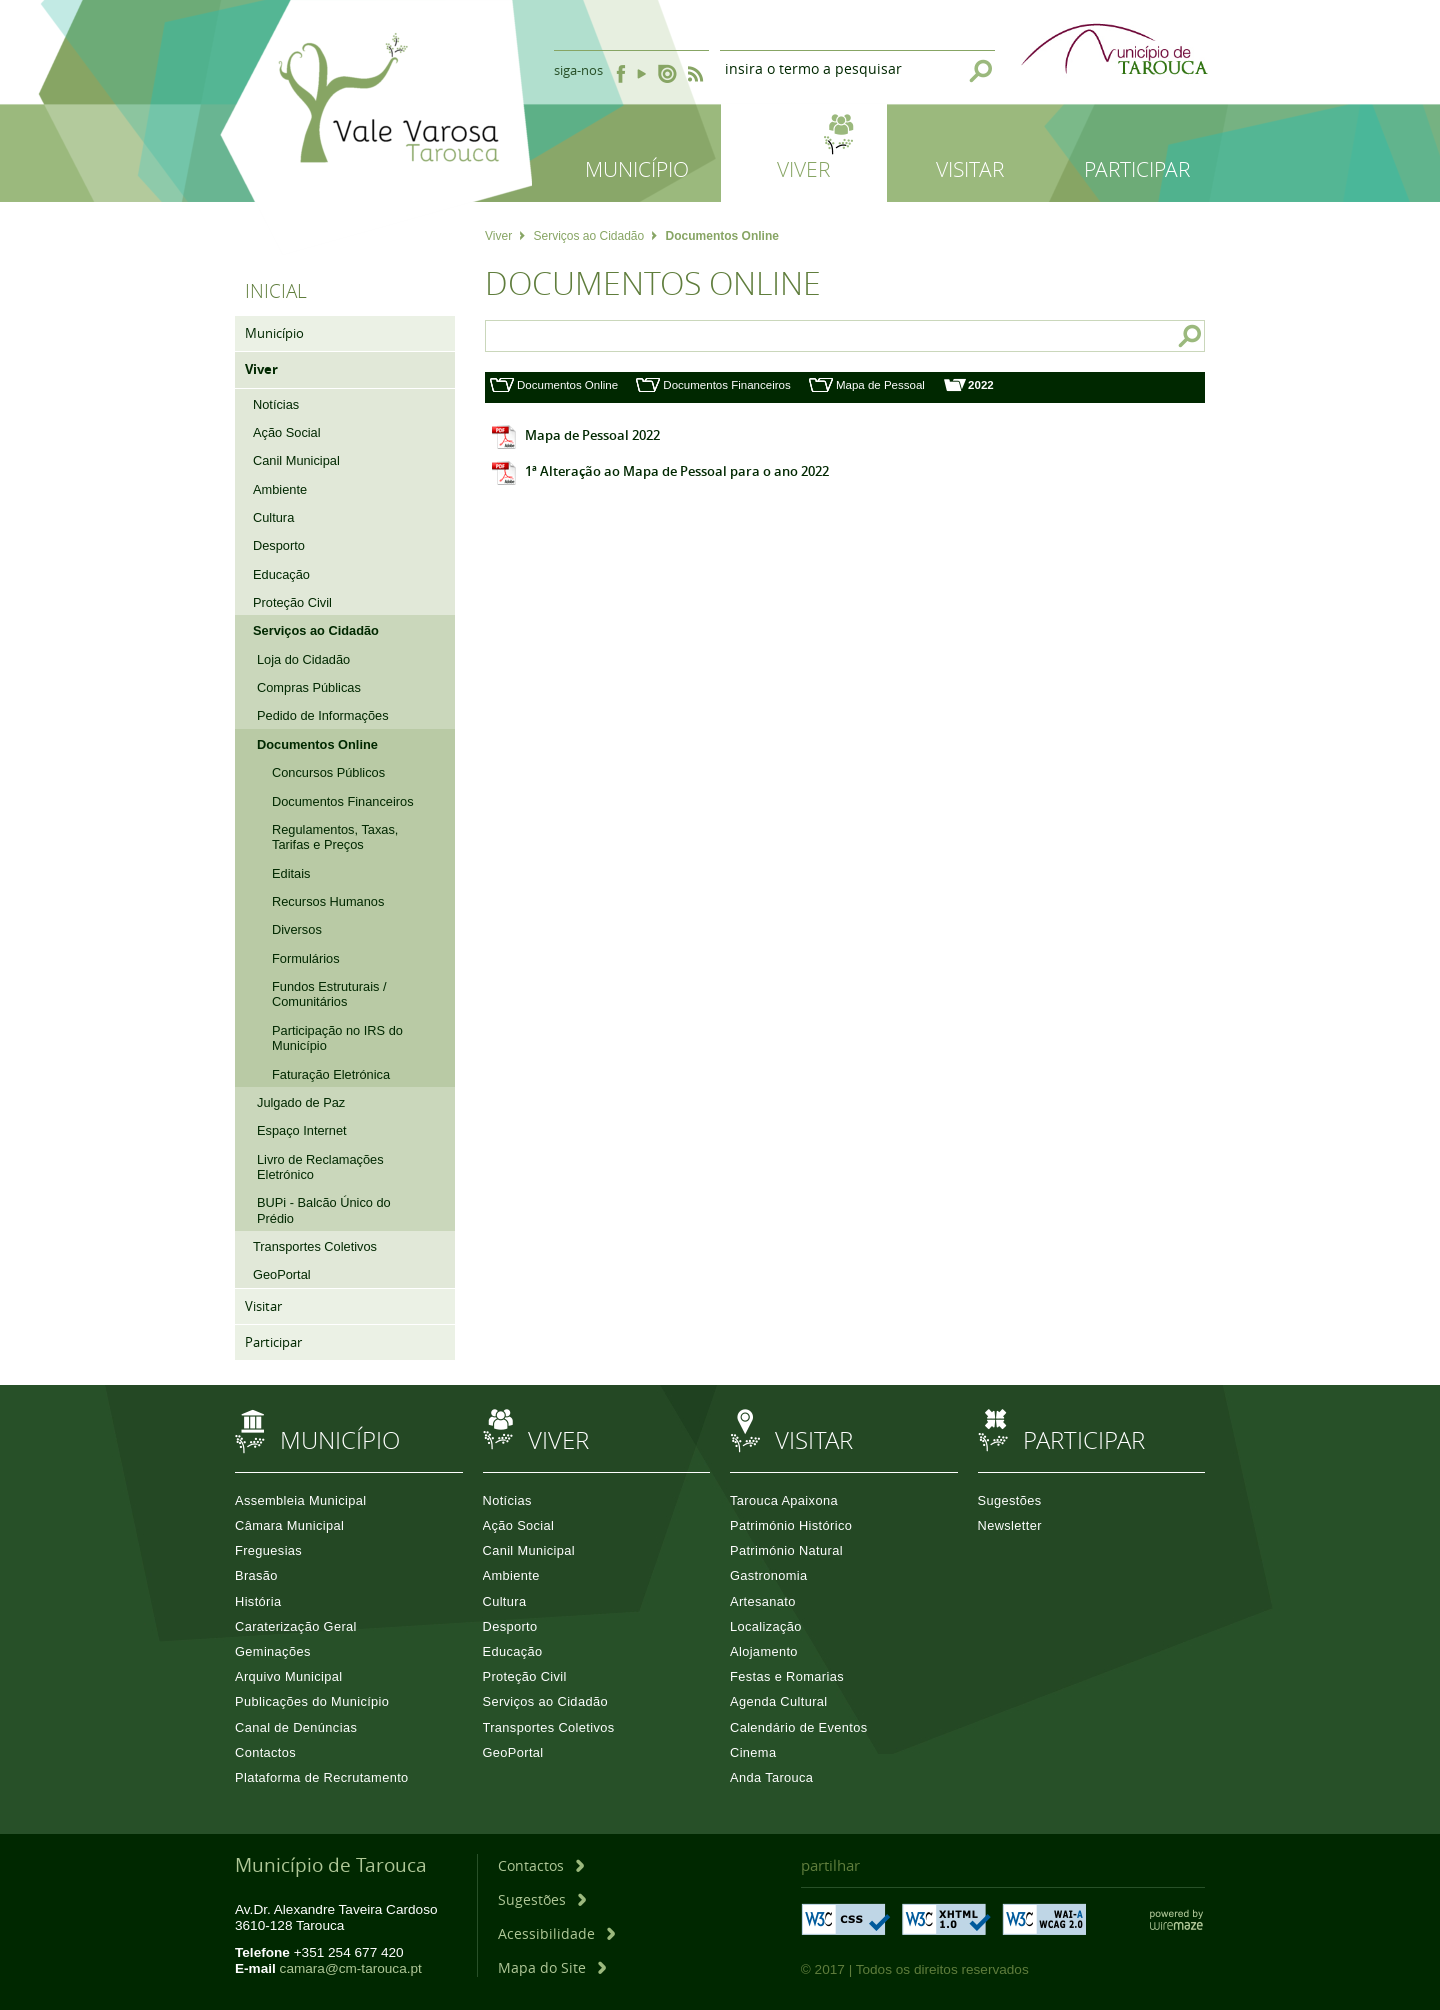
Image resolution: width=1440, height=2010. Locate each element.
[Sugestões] (542, 1899)
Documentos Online (567, 385)
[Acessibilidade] (556, 1933)
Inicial (276, 291)
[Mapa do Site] (552, 1967)
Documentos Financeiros (726, 385)
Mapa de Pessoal (880, 385)
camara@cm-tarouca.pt (351, 1968)
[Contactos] (541, 1865)
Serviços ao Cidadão (595, 236)
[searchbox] (815, 336)
